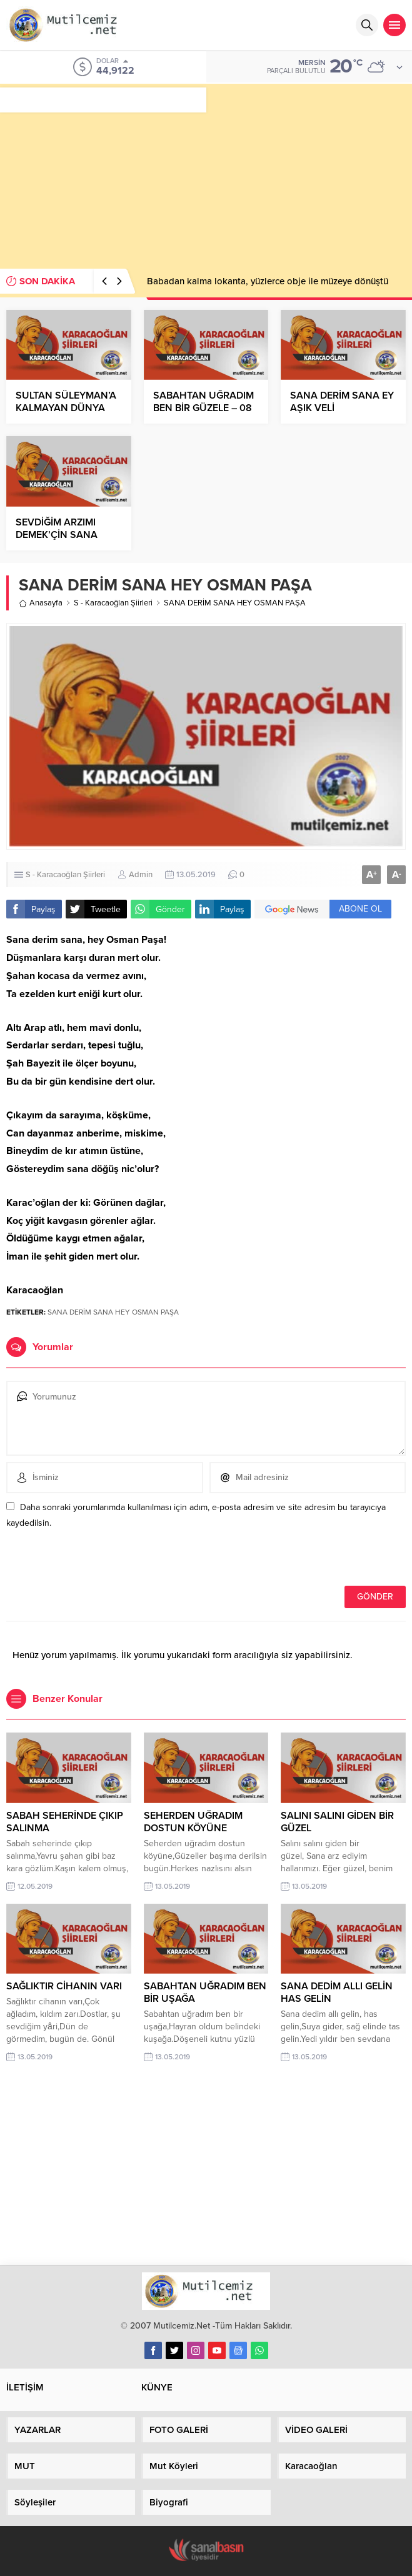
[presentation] (92, 1559)
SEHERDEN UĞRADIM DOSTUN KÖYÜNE (193, 1821)
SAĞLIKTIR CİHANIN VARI (64, 1986)
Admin (141, 875)
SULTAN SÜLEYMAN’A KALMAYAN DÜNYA (66, 401)
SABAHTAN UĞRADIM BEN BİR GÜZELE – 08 (203, 401)
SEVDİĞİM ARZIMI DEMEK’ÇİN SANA (57, 528)
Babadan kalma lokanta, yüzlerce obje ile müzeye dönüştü (267, 281)
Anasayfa (41, 603)
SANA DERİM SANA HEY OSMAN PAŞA (113, 1312)
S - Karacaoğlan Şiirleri (113, 603)
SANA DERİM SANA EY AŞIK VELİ (342, 401)
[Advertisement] (206, 171)
